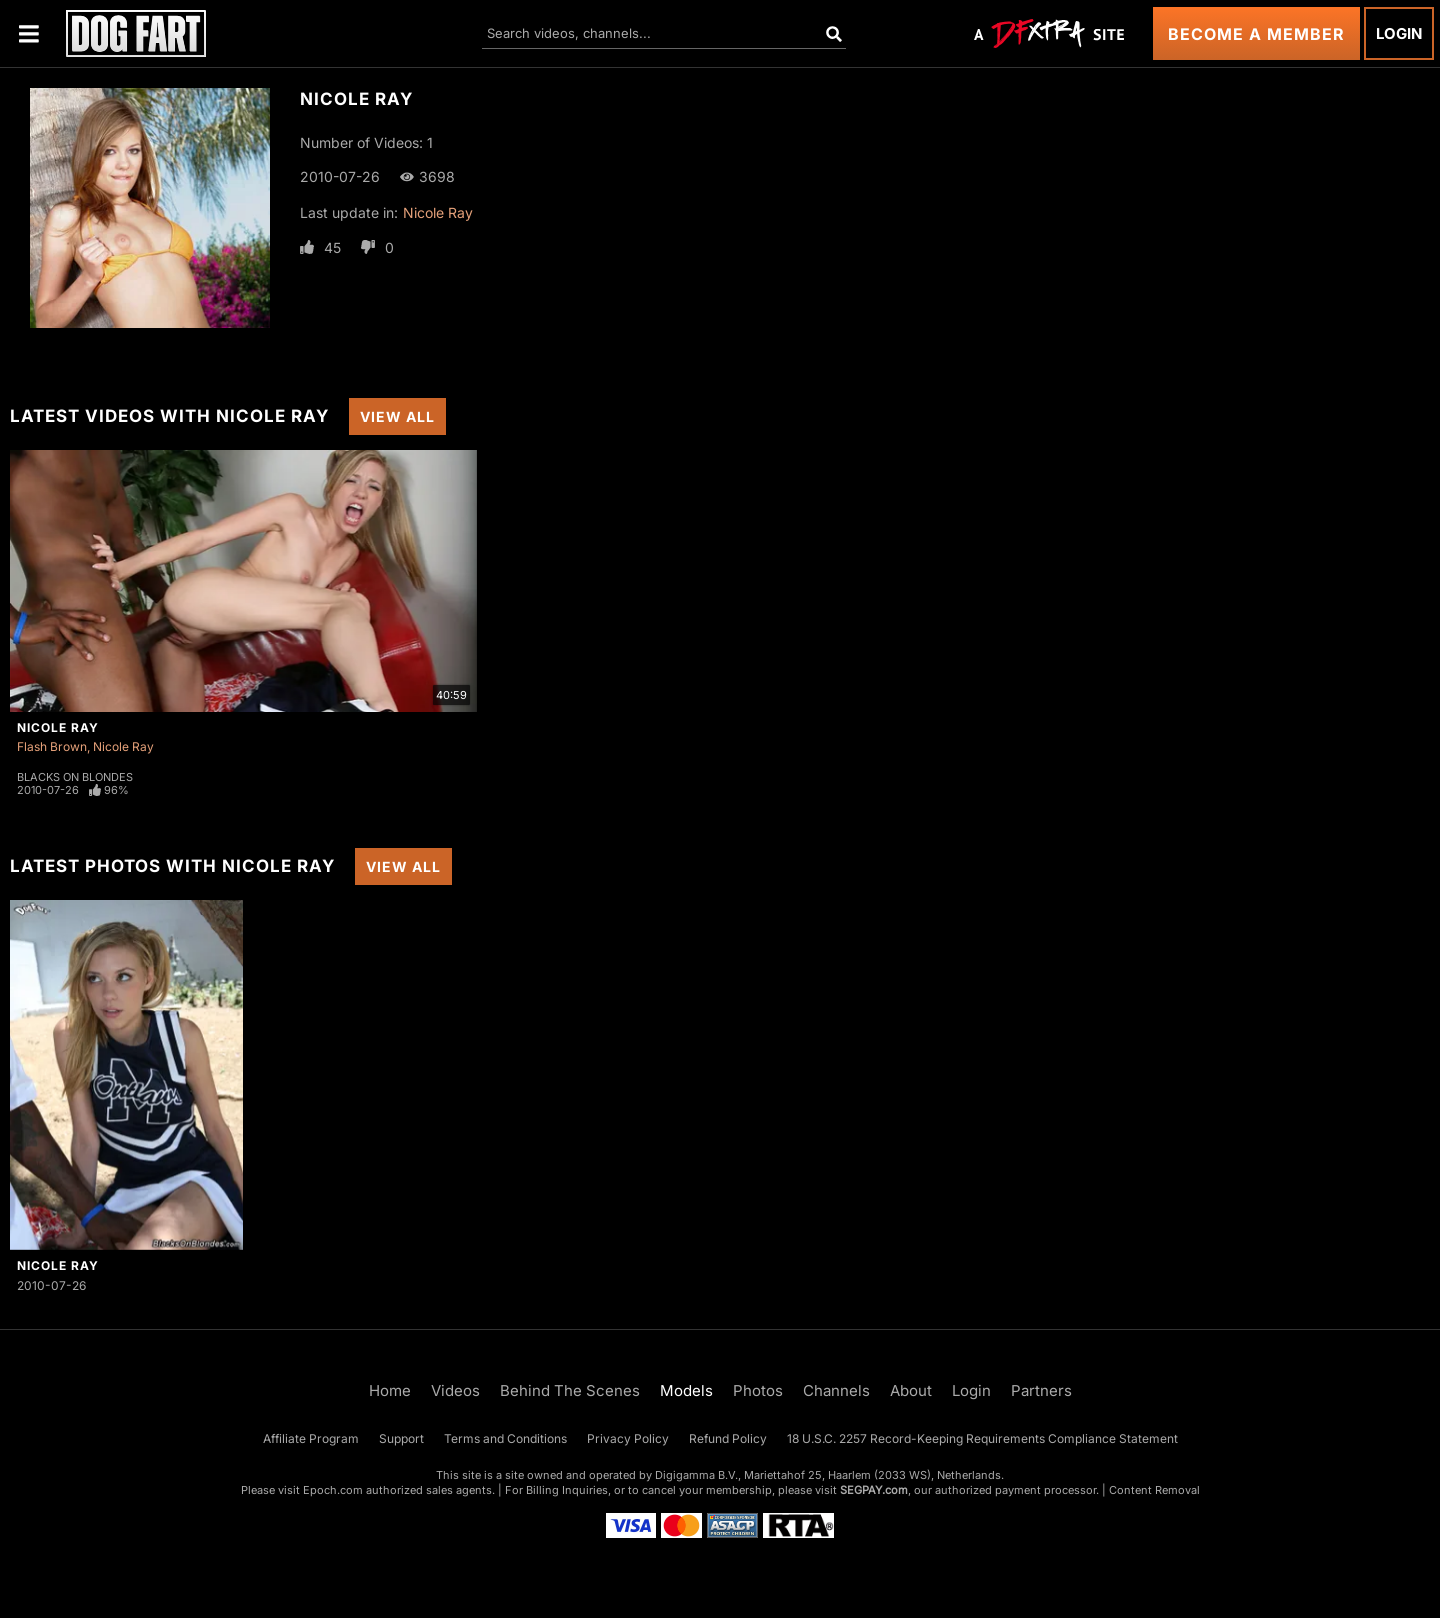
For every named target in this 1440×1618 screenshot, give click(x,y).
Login (1399, 33)
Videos (455, 1390)
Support (401, 1438)
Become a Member (1256, 34)
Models (686, 1390)
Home (390, 1390)
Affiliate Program (311, 1438)
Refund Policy (728, 1438)
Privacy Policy (628, 1438)
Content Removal (1154, 1490)
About (911, 1390)
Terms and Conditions (505, 1438)
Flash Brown (52, 746)
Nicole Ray (438, 212)
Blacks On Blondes (75, 777)
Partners (1041, 1390)
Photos (758, 1390)
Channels (836, 1390)
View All (397, 416)
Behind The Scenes (570, 1390)
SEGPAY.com (874, 1490)
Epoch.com (333, 1490)
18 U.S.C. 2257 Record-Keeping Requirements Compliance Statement (982, 1438)
